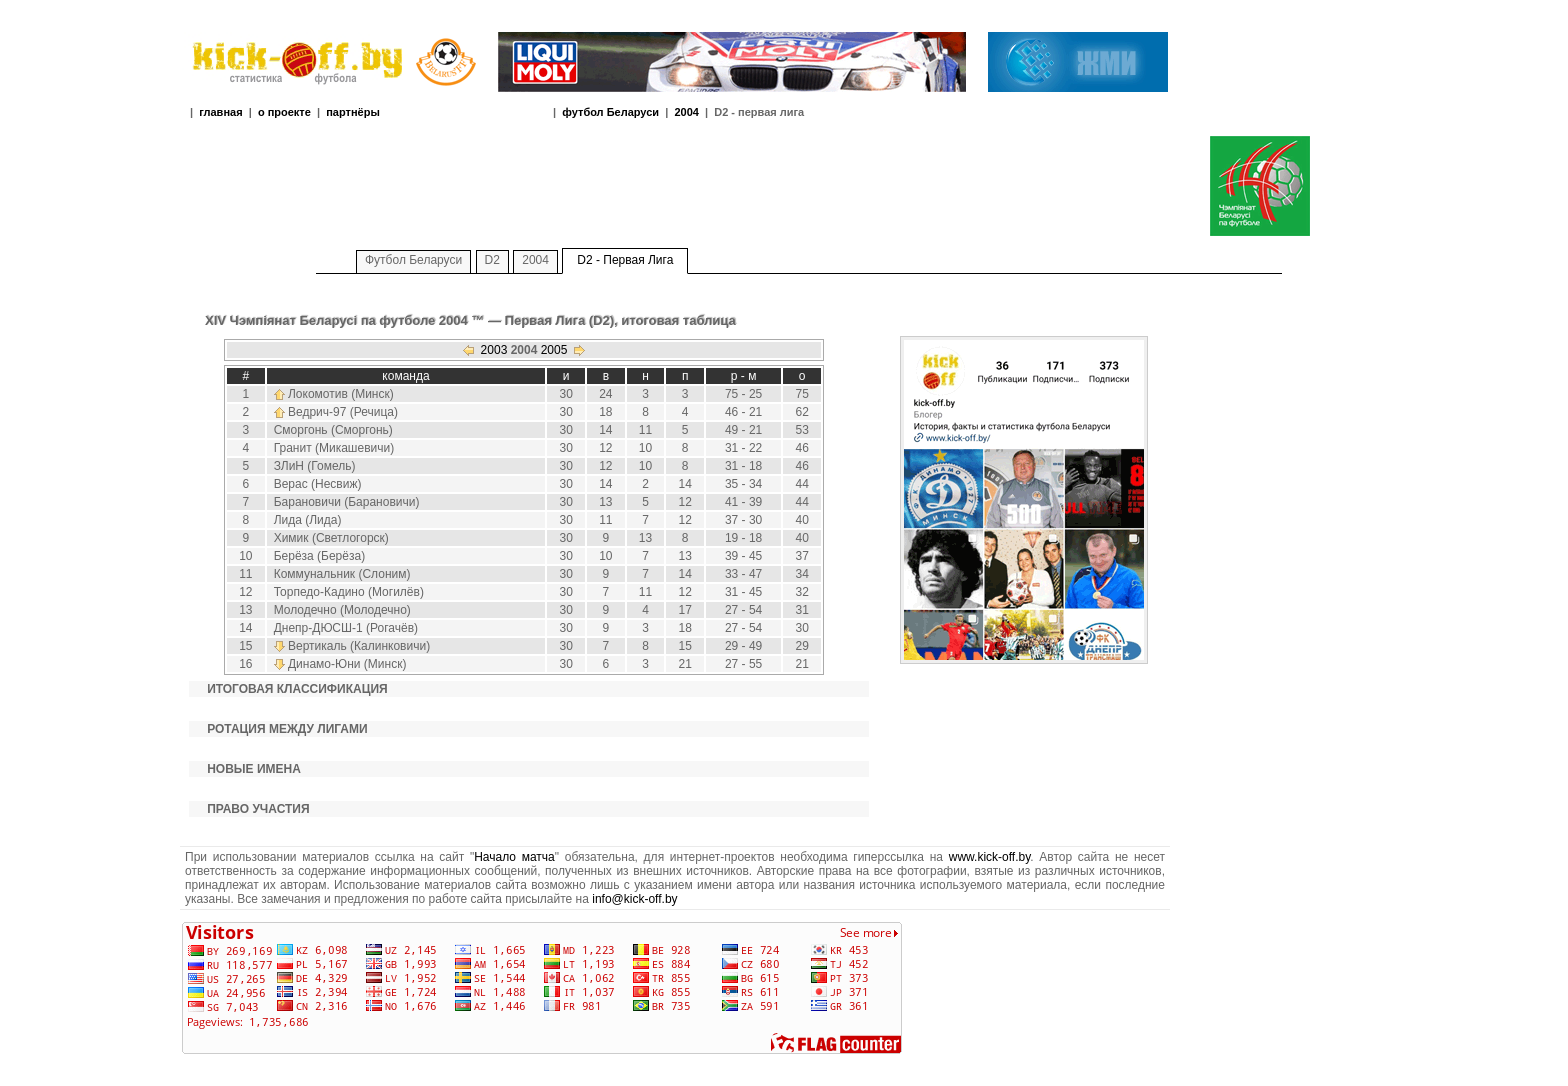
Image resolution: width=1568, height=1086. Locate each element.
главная (220, 112)
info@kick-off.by (634, 899)
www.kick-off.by (990, 857)
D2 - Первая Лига (625, 260)
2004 (686, 112)
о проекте (284, 112)
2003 (494, 350)
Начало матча (514, 857)
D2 (492, 260)
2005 (554, 350)
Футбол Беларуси (413, 260)
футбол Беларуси (610, 112)
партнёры (353, 112)
